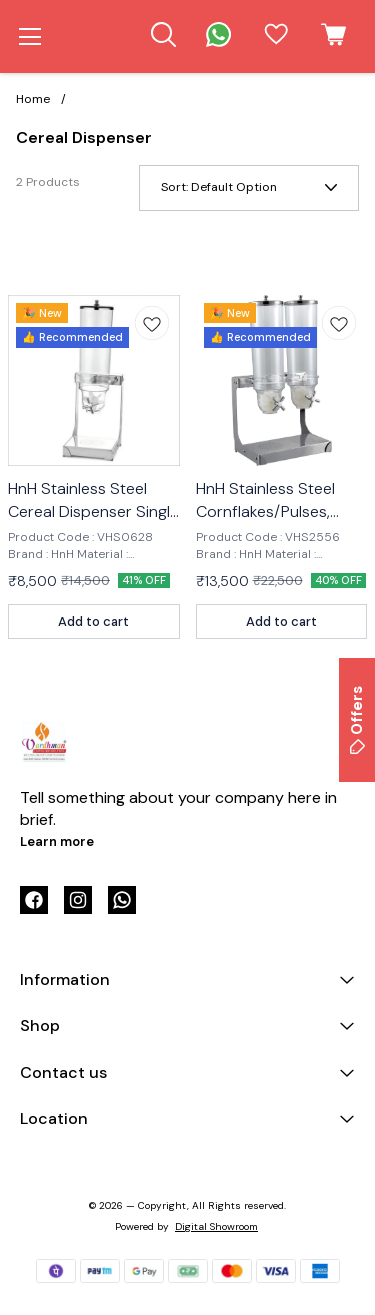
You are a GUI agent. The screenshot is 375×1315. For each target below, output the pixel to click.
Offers (357, 720)
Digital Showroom (216, 1226)
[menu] (30, 37)
